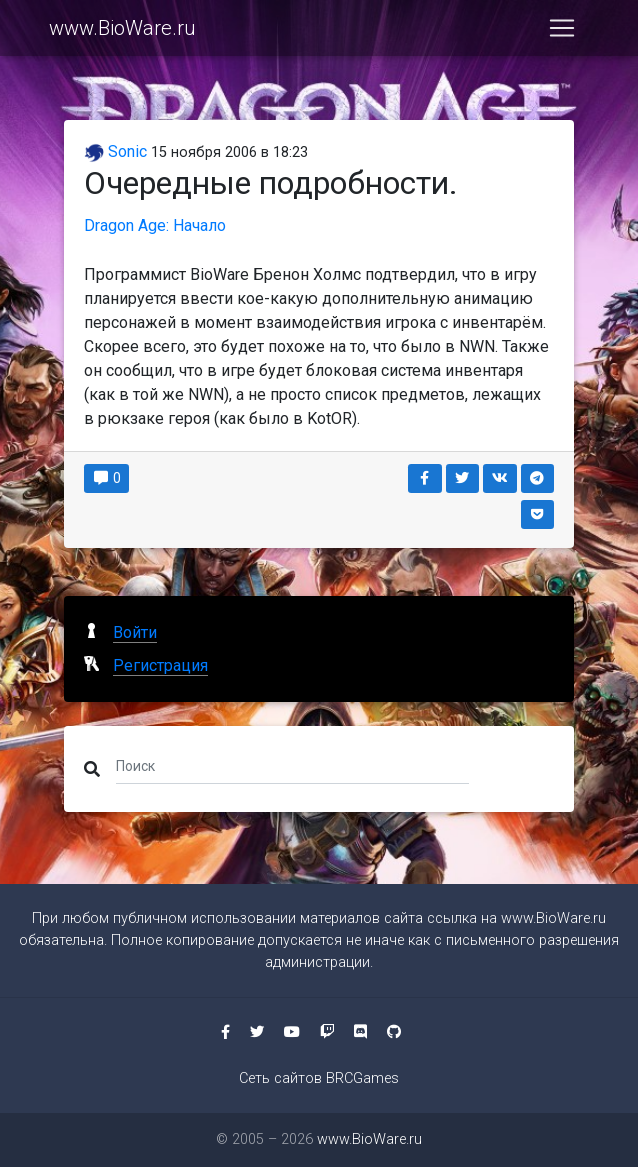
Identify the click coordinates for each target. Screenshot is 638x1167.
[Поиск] (292, 765)
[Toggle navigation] (562, 32)
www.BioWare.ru (122, 32)
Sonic (115, 151)
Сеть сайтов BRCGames (319, 1078)
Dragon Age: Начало (155, 225)
